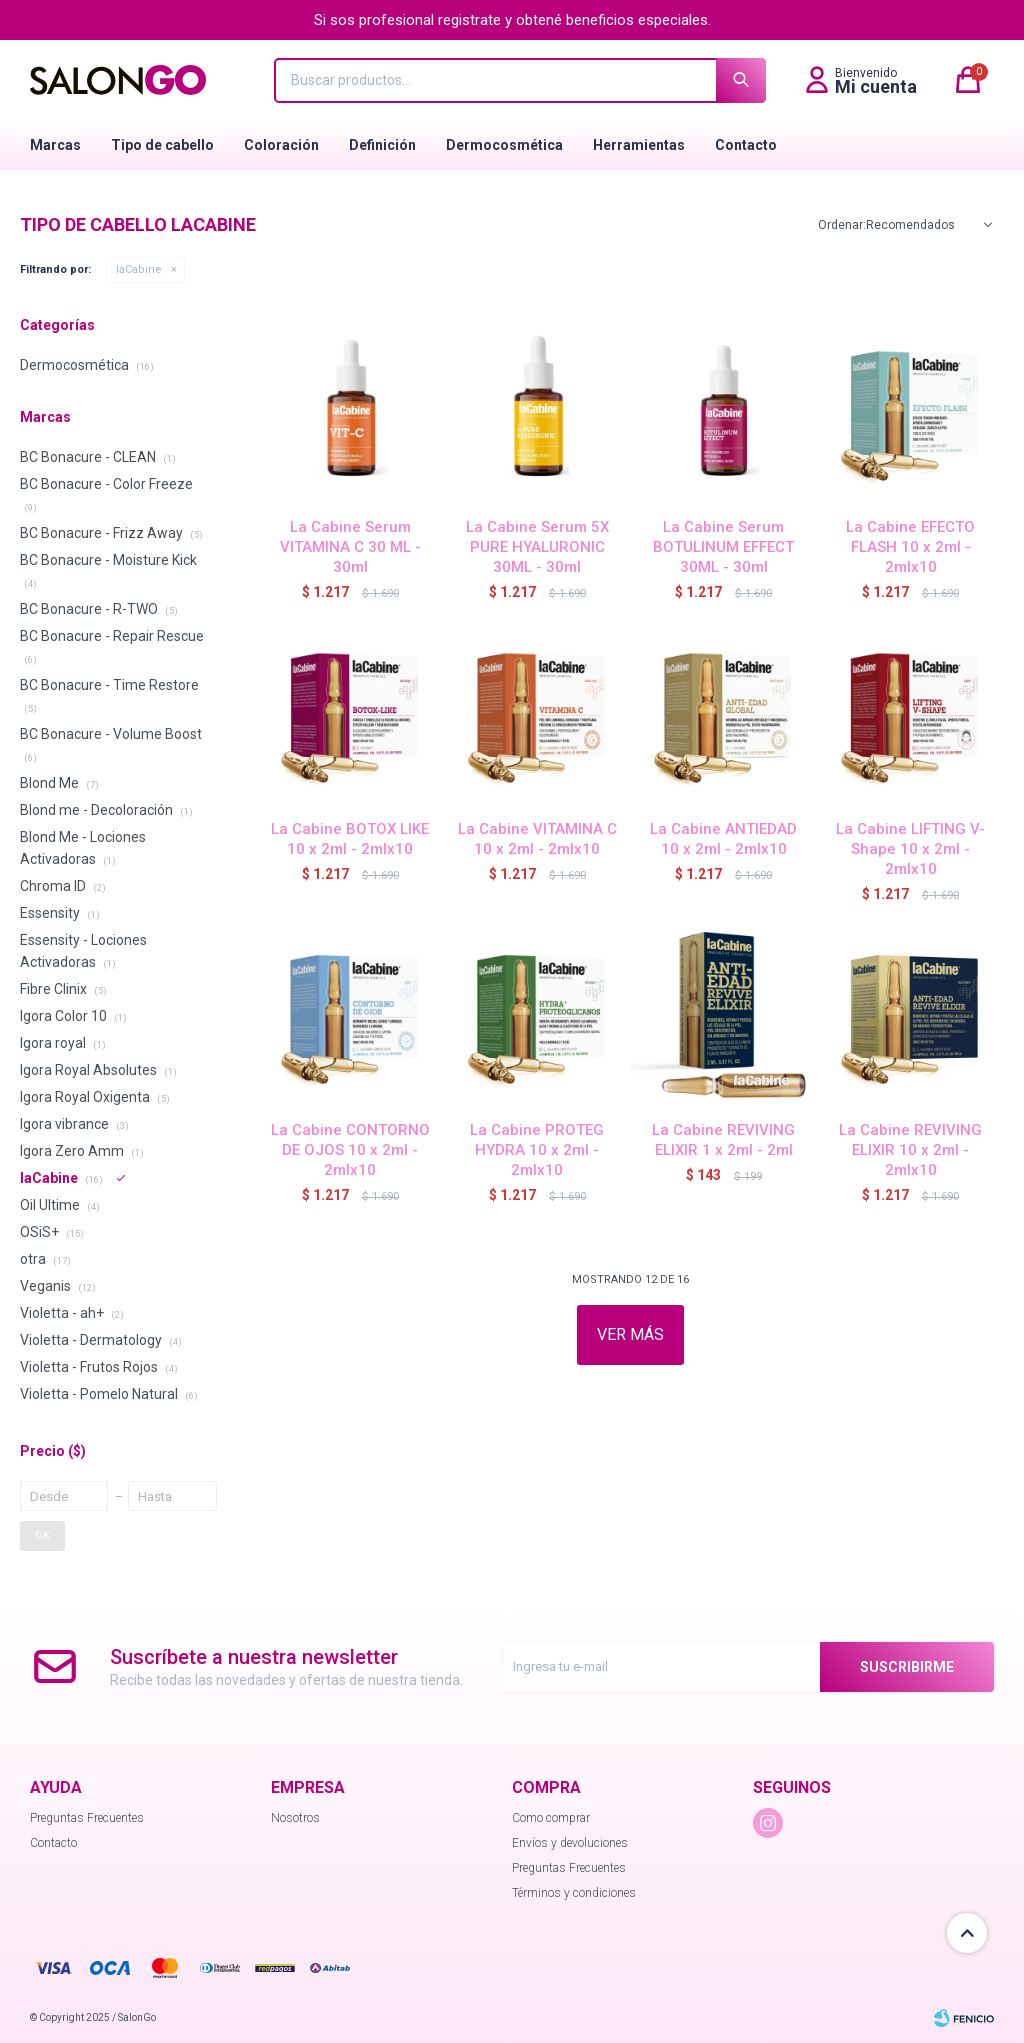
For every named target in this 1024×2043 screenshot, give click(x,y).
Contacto (746, 145)
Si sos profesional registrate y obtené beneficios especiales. (512, 20)
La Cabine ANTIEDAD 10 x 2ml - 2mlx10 (723, 839)
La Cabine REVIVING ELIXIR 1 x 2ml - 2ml (723, 1140)
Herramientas (639, 145)
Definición (382, 145)
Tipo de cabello (162, 145)
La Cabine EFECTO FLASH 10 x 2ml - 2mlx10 (910, 547)
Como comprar (551, 1818)
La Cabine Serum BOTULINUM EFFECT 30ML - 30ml (723, 547)
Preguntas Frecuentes (87, 1818)
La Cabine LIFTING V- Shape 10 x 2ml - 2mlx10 (910, 849)
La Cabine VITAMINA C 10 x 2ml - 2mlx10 (537, 839)
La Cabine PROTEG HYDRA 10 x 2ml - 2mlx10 (537, 1150)
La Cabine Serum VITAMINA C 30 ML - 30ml (350, 547)
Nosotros (295, 1818)
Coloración (281, 145)
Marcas (55, 145)
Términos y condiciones (574, 1893)
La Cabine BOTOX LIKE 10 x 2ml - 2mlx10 (350, 839)
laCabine (139, 269)
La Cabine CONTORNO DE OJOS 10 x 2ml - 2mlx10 (350, 1150)
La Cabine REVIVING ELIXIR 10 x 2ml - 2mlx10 (910, 1150)
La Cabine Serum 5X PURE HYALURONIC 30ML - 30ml (537, 547)
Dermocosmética (504, 145)
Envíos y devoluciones (570, 1843)
